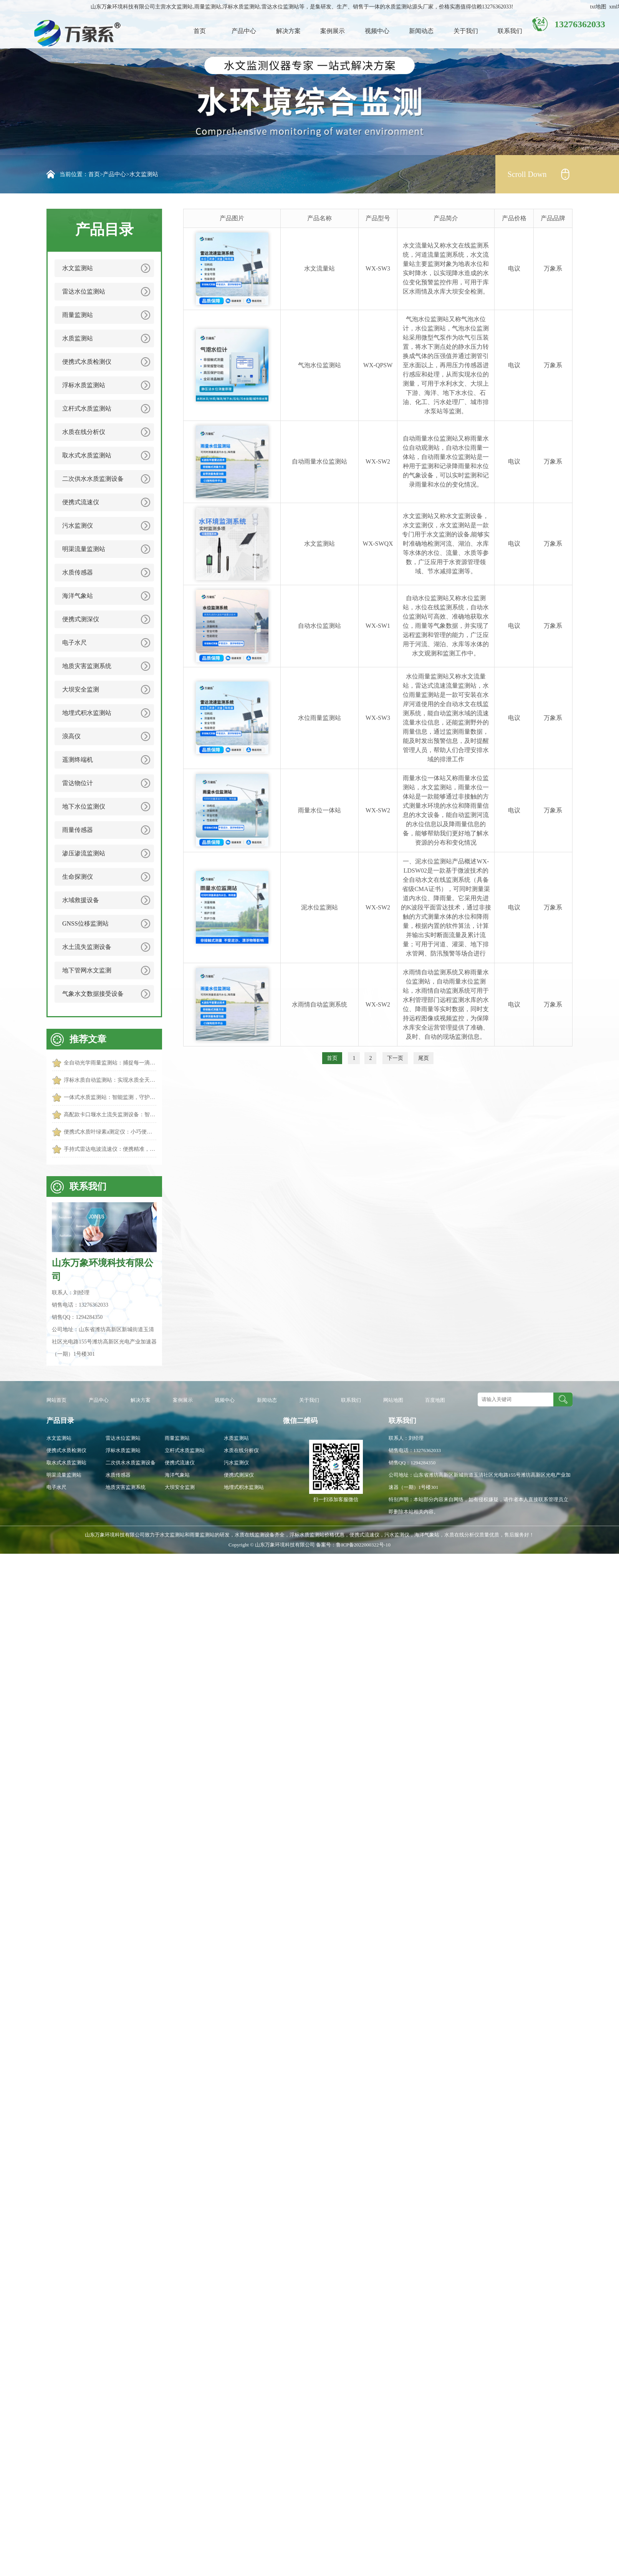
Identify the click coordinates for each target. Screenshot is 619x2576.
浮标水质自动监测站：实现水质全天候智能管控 (110, 1080)
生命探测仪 (77, 876)
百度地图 (435, 1400)
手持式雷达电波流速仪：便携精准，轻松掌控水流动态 (110, 1149)
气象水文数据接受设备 (93, 993)
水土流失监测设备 (86, 947)
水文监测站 (143, 174)
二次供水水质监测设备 (93, 478)
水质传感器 (77, 572)
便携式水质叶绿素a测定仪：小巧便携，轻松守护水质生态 (110, 1132)
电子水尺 (74, 642)
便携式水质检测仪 (86, 361)
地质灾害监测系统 (86, 666)
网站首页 (56, 1400)
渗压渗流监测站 (83, 853)
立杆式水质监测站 (86, 408)
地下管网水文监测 (86, 970)
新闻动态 (421, 31)
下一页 (395, 1058)
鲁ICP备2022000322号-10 (363, 1545)
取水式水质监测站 (86, 455)
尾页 (423, 1058)
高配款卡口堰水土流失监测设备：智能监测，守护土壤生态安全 (110, 1114)
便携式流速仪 (80, 502)
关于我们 (465, 31)
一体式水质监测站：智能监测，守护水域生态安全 (110, 1097)
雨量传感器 (77, 830)
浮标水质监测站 (83, 385)
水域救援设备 (80, 900)
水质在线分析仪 (83, 432)
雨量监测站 (77, 315)
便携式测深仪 (80, 619)
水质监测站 (77, 338)
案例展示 (332, 31)
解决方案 (288, 31)
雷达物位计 (77, 783)
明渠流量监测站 (83, 549)
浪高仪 (71, 736)
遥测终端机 (77, 759)
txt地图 (598, 7)
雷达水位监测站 (83, 291)
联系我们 (510, 31)
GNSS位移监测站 (85, 923)
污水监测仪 (77, 525)
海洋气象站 (77, 595)
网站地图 (393, 1400)
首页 (200, 31)
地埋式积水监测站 (86, 713)
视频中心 (377, 31)
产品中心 (244, 31)
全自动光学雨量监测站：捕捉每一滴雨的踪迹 (110, 1063)
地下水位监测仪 (83, 806)
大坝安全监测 (80, 689)
